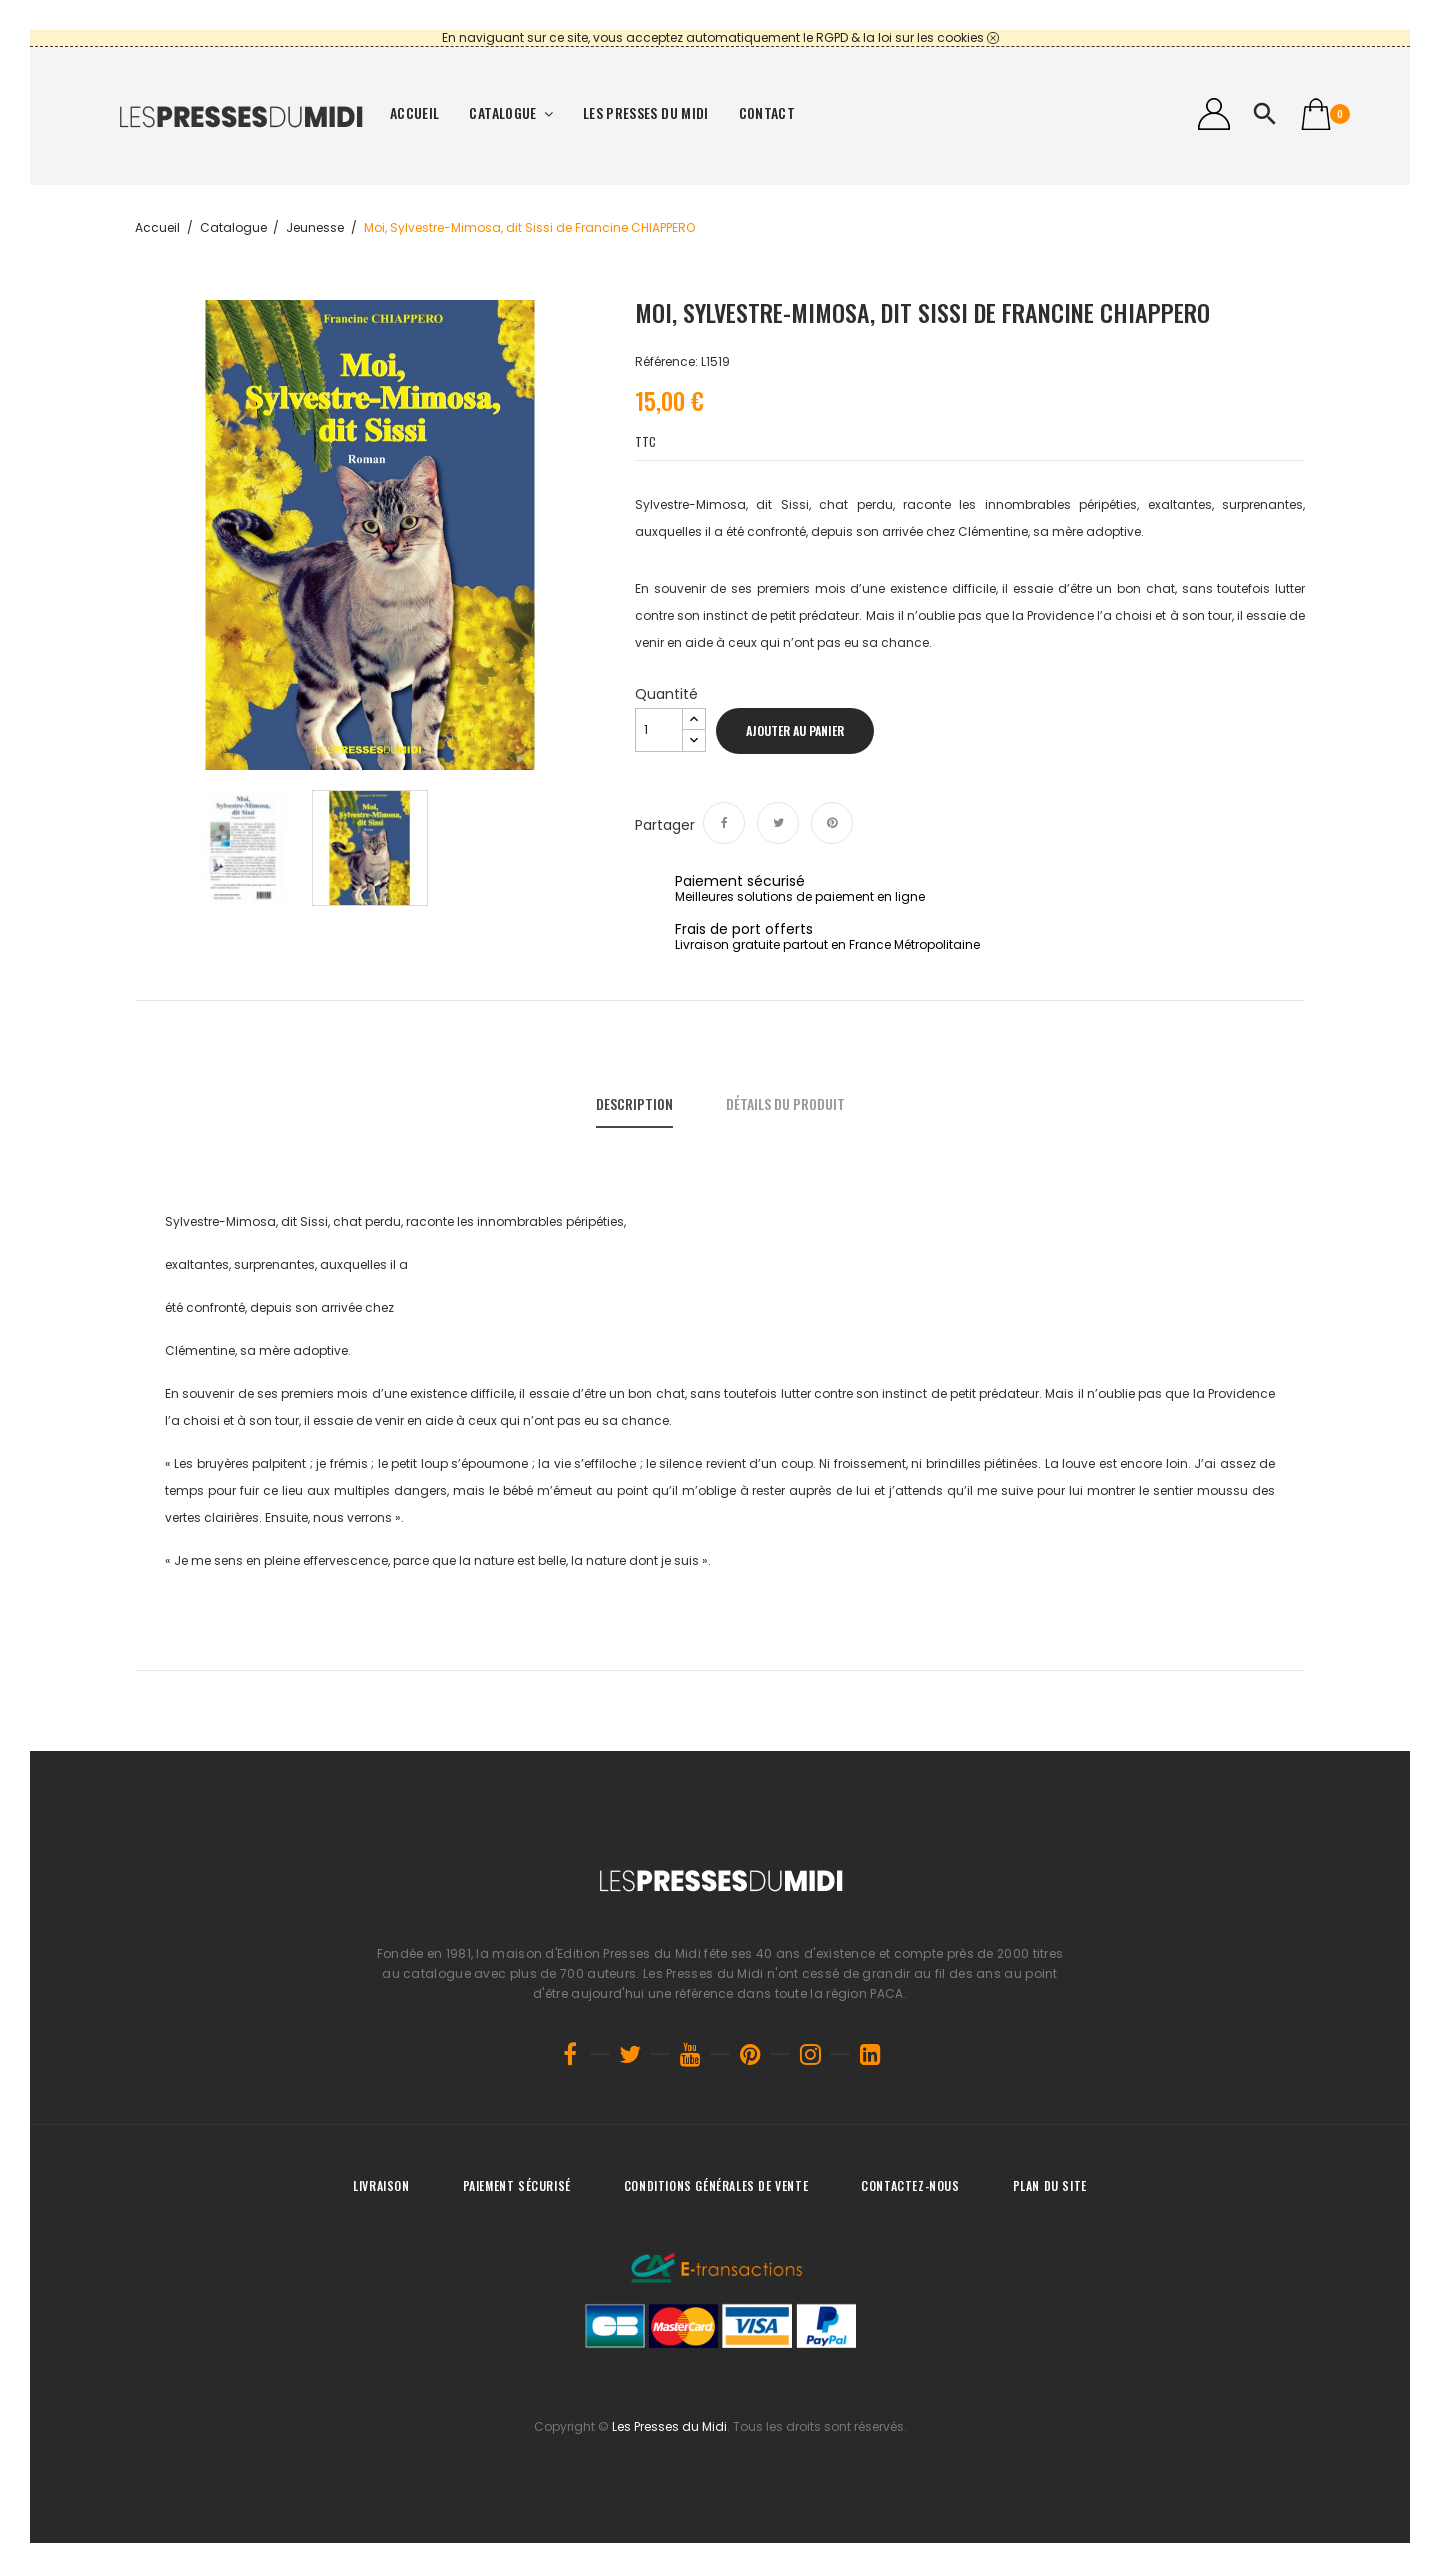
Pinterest (832, 823)
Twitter (630, 2054)
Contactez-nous (910, 2185)
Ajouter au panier (795, 730)
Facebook (570, 2054)
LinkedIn (870, 2054)
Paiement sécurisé (517, 2185)
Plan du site (1050, 2185)
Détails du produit (785, 1103)
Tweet (778, 823)
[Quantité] (659, 730)
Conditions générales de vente (716, 2185)
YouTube (690, 2054)
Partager (724, 823)
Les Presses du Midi (669, 2426)
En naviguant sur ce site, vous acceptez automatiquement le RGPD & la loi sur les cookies (713, 37)
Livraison (381, 2185)
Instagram (810, 2054)
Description (634, 1103)
